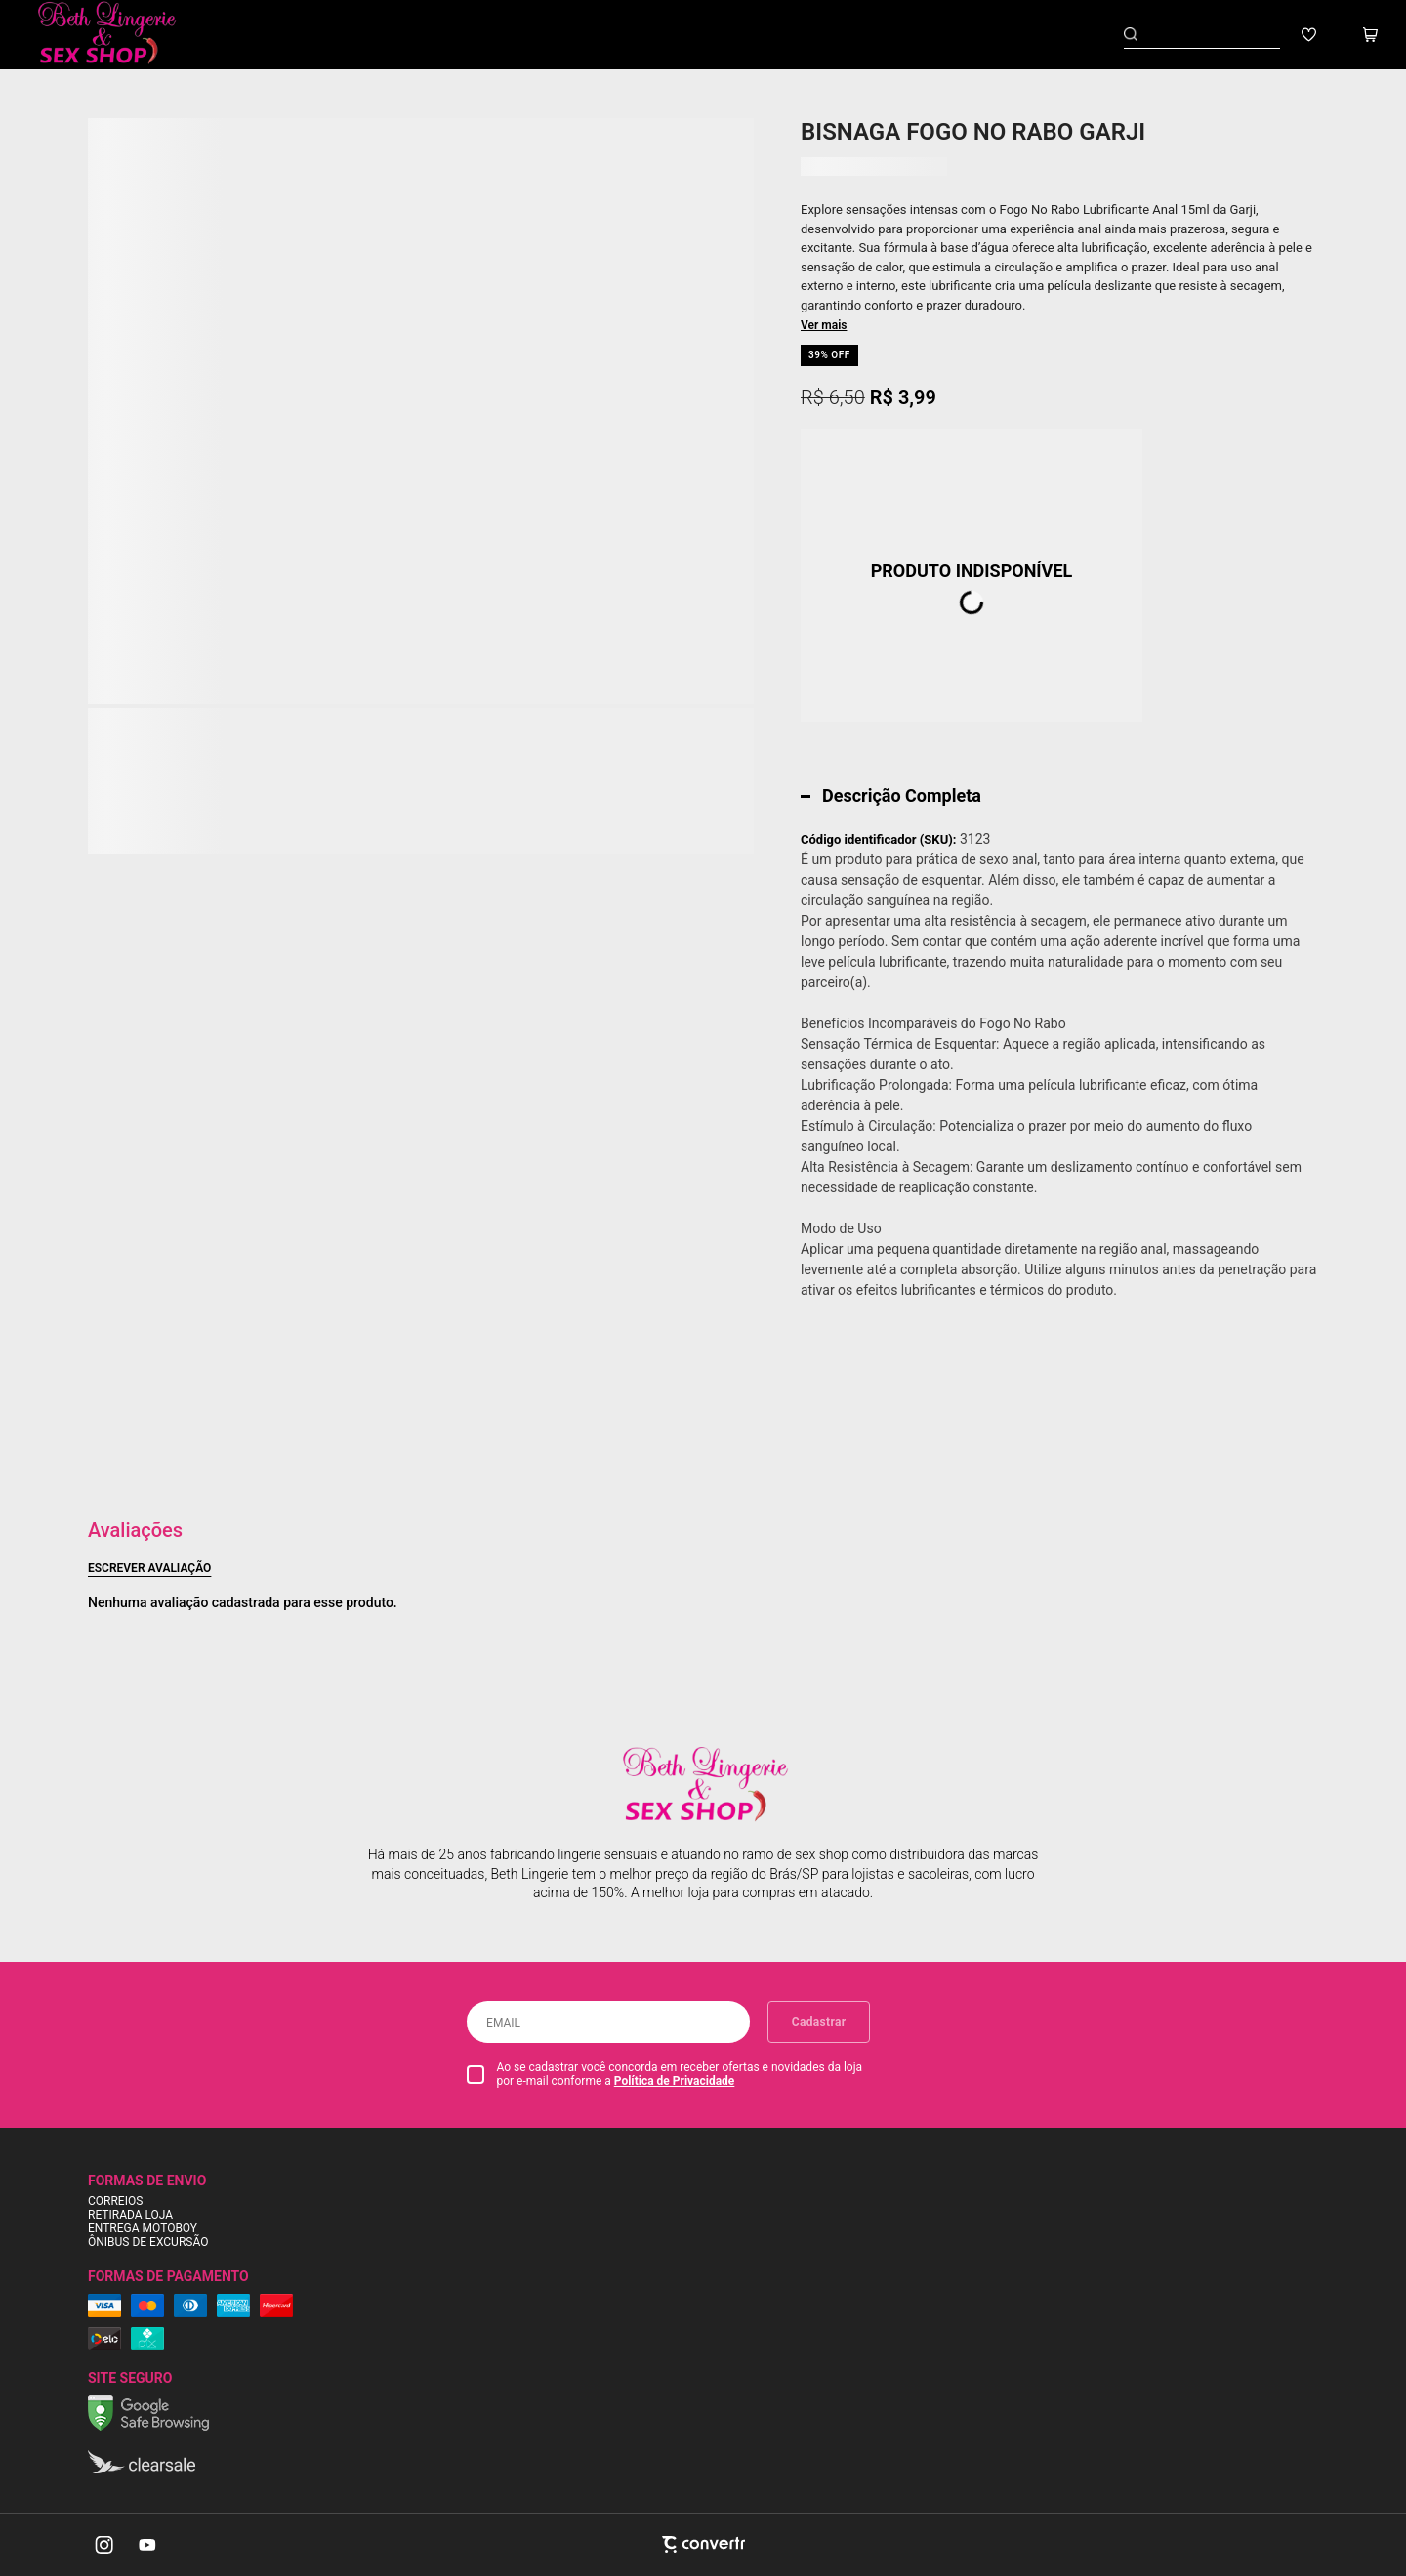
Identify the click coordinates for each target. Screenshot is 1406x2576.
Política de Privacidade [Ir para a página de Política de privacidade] (674, 2081)
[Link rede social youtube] (147, 2544)
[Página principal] (121, 34)
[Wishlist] (1309, 34)
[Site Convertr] (703, 2544)
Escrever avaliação (149, 1568)
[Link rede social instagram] (105, 2544)
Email (503, 2023)
